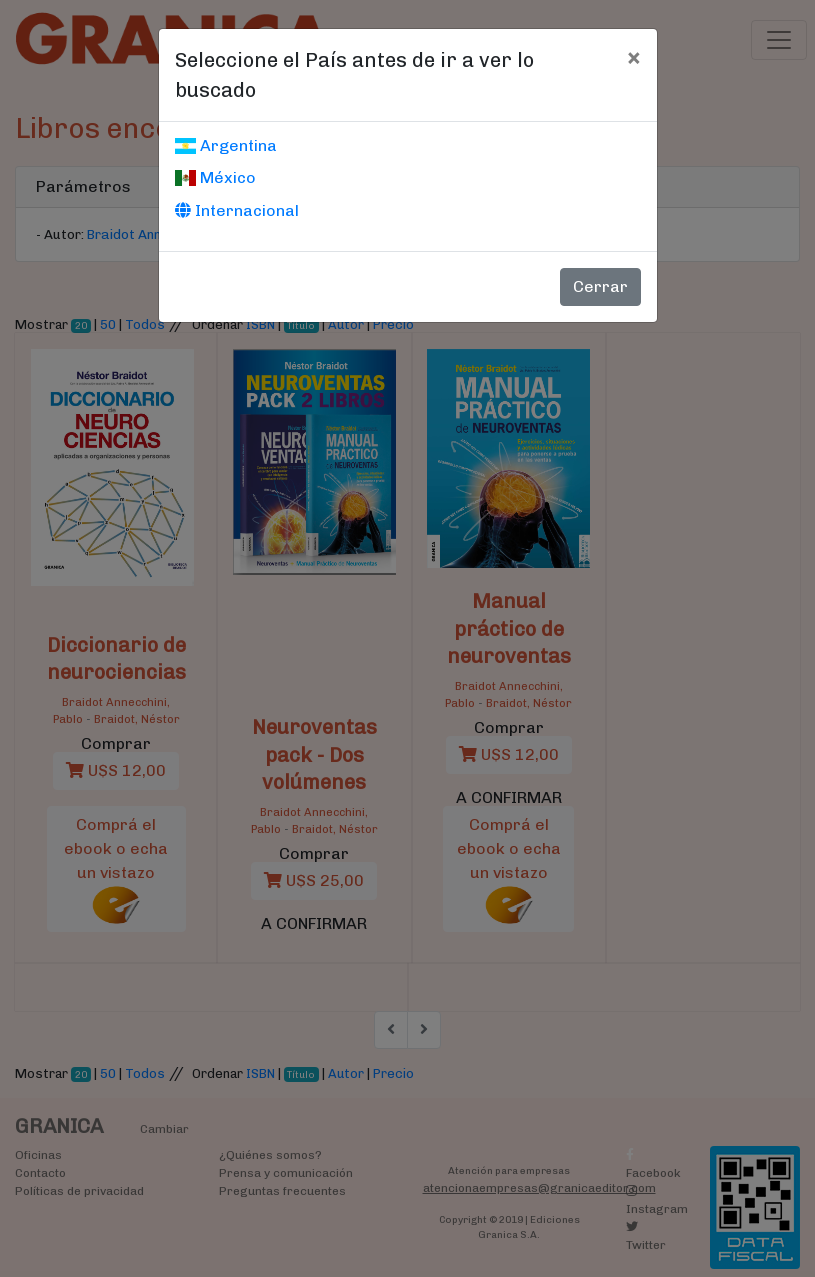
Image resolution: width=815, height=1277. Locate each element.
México (215, 177)
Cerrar (600, 286)
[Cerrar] (633, 57)
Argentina (226, 145)
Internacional (237, 210)
